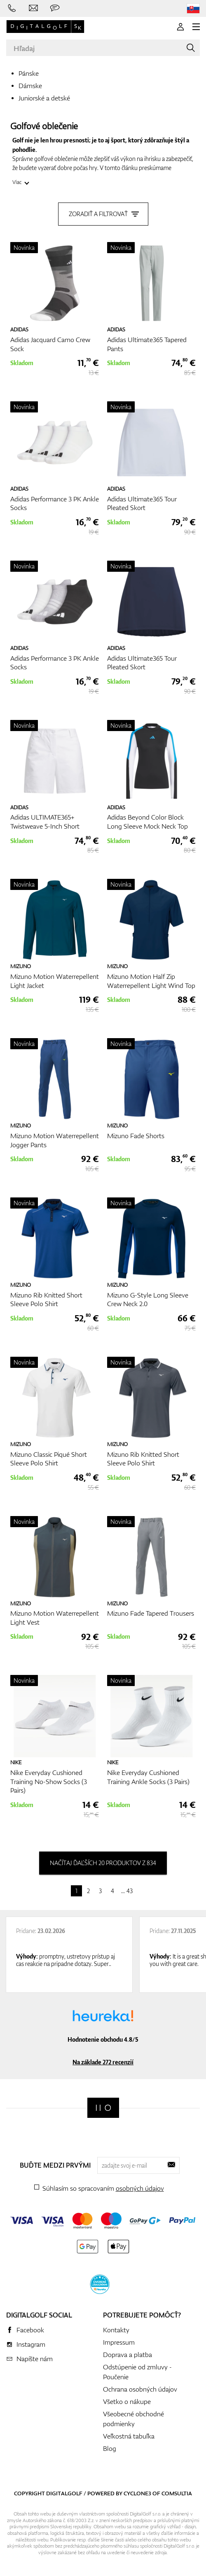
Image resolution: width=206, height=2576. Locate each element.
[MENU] (196, 26)
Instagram (30, 2344)
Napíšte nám (34, 2358)
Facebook (30, 2329)
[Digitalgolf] (103, 2108)
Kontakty (116, 2329)
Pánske (29, 73)
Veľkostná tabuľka (128, 2436)
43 (129, 1891)
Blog (109, 2448)
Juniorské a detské (44, 97)
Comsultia (177, 2493)
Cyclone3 (137, 2493)
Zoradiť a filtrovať (103, 214)
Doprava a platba (127, 2354)
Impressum (119, 2342)
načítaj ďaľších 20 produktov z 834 (103, 1863)
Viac (17, 182)
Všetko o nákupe (127, 2401)
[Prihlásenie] (180, 26)
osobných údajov (140, 2188)
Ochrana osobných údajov (140, 2389)
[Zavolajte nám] (12, 8)
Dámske (30, 85)
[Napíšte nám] (33, 8)
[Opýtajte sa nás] (55, 8)
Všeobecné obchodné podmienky (133, 2418)
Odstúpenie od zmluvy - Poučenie (137, 2371)
